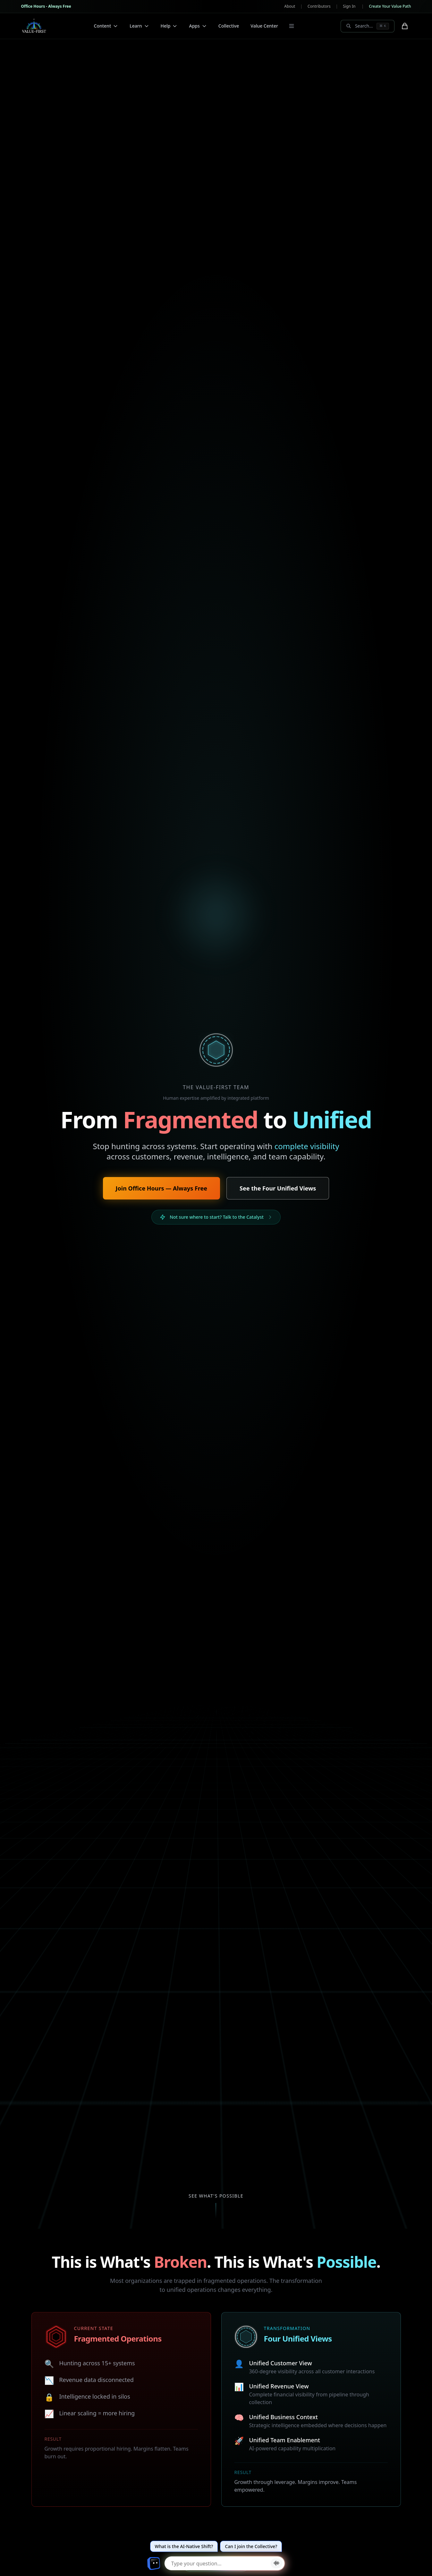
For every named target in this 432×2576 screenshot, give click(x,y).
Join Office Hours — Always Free (161, 1188)
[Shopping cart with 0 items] (404, 26)
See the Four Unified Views (278, 1188)
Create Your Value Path (390, 6)
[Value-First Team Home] (34, 26)
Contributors (319, 6)
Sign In (349, 6)
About (289, 6)
